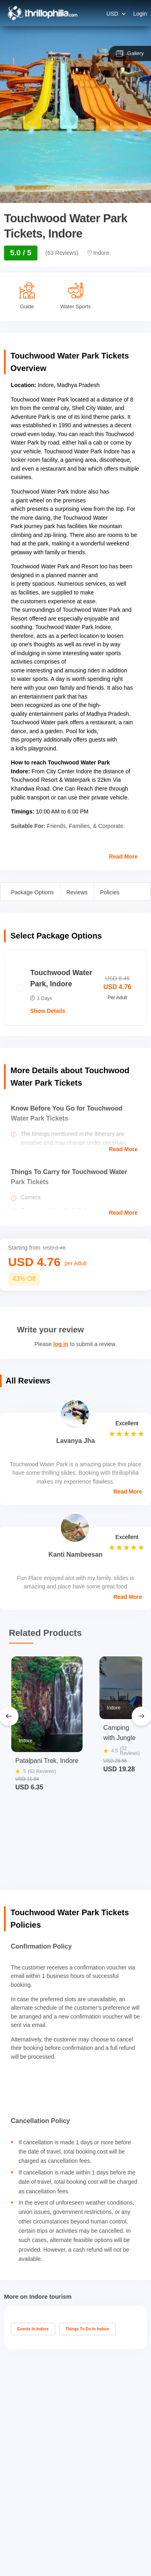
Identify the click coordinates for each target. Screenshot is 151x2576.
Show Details (47, 1011)
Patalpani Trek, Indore (47, 1760)
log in (60, 1344)
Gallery (130, 53)
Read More (123, 856)
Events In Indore (33, 2329)
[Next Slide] (141, 1716)
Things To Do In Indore (87, 2329)
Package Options (32, 892)
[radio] (75, 988)
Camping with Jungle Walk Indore (120, 1733)
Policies (110, 892)
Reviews (77, 892)
